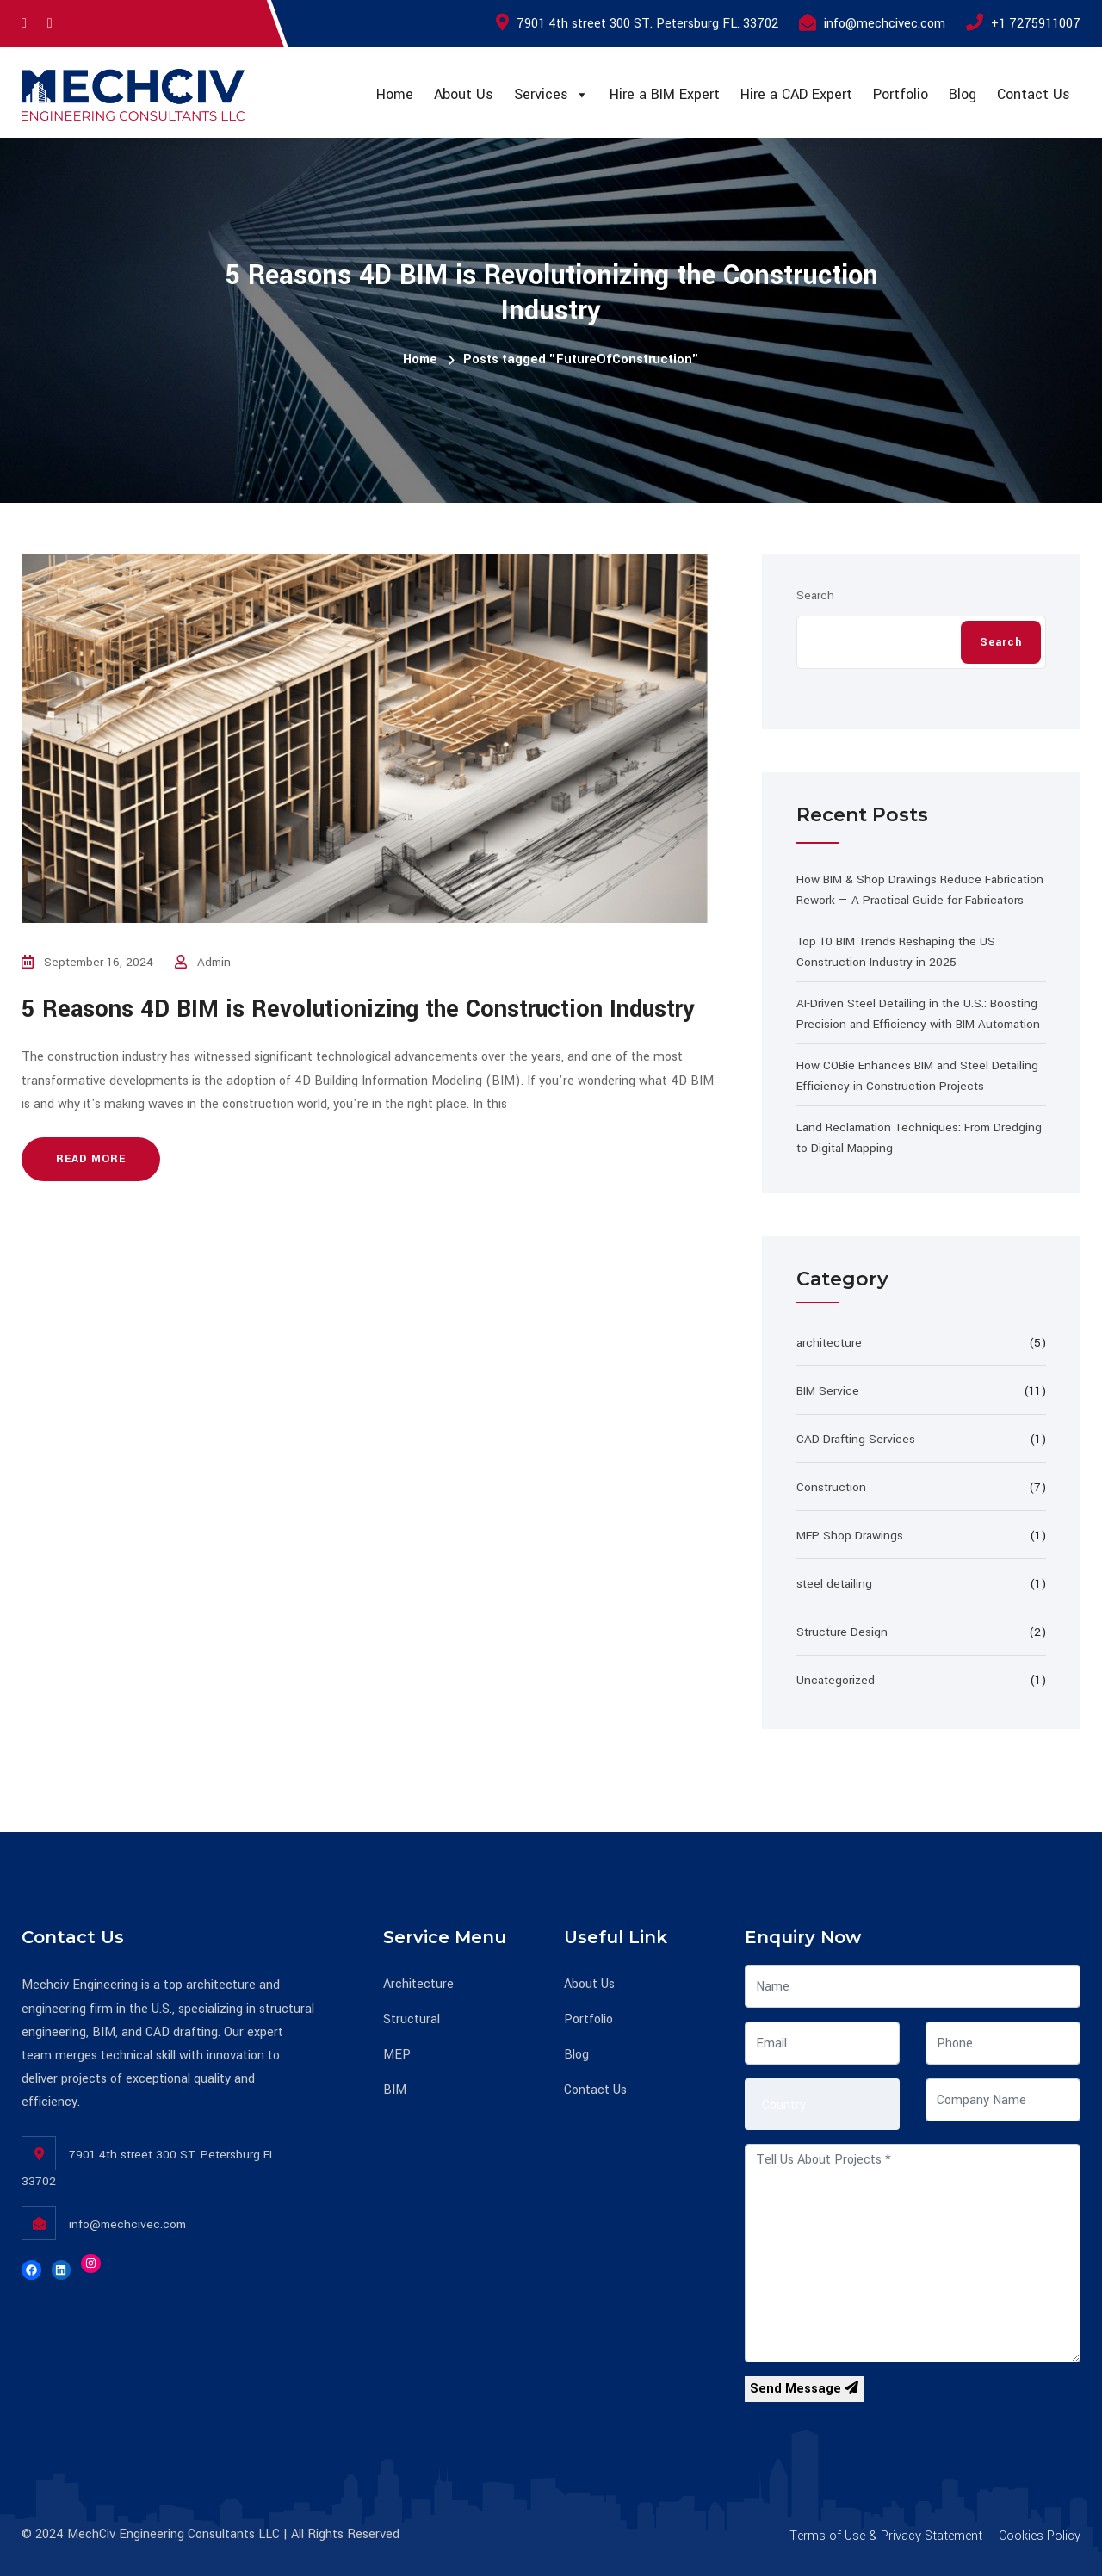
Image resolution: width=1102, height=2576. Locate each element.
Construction (831, 1487)
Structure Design (842, 1632)
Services (551, 94)
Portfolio (900, 94)
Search (815, 595)
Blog (962, 94)
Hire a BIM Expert (665, 94)
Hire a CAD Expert (796, 94)
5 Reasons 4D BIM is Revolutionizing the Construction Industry (358, 1009)
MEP (397, 2055)
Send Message (804, 2389)
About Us (463, 94)
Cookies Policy (1039, 2536)
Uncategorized (835, 1680)
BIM (394, 2090)
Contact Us (1033, 94)
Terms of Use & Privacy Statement (885, 2536)
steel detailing (834, 1584)
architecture (829, 1342)
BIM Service (827, 1391)
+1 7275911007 (1035, 24)
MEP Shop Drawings (849, 1535)
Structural (411, 2019)
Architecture (418, 1984)
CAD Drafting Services (855, 1439)
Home (394, 94)
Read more (91, 1159)
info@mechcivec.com (884, 24)
